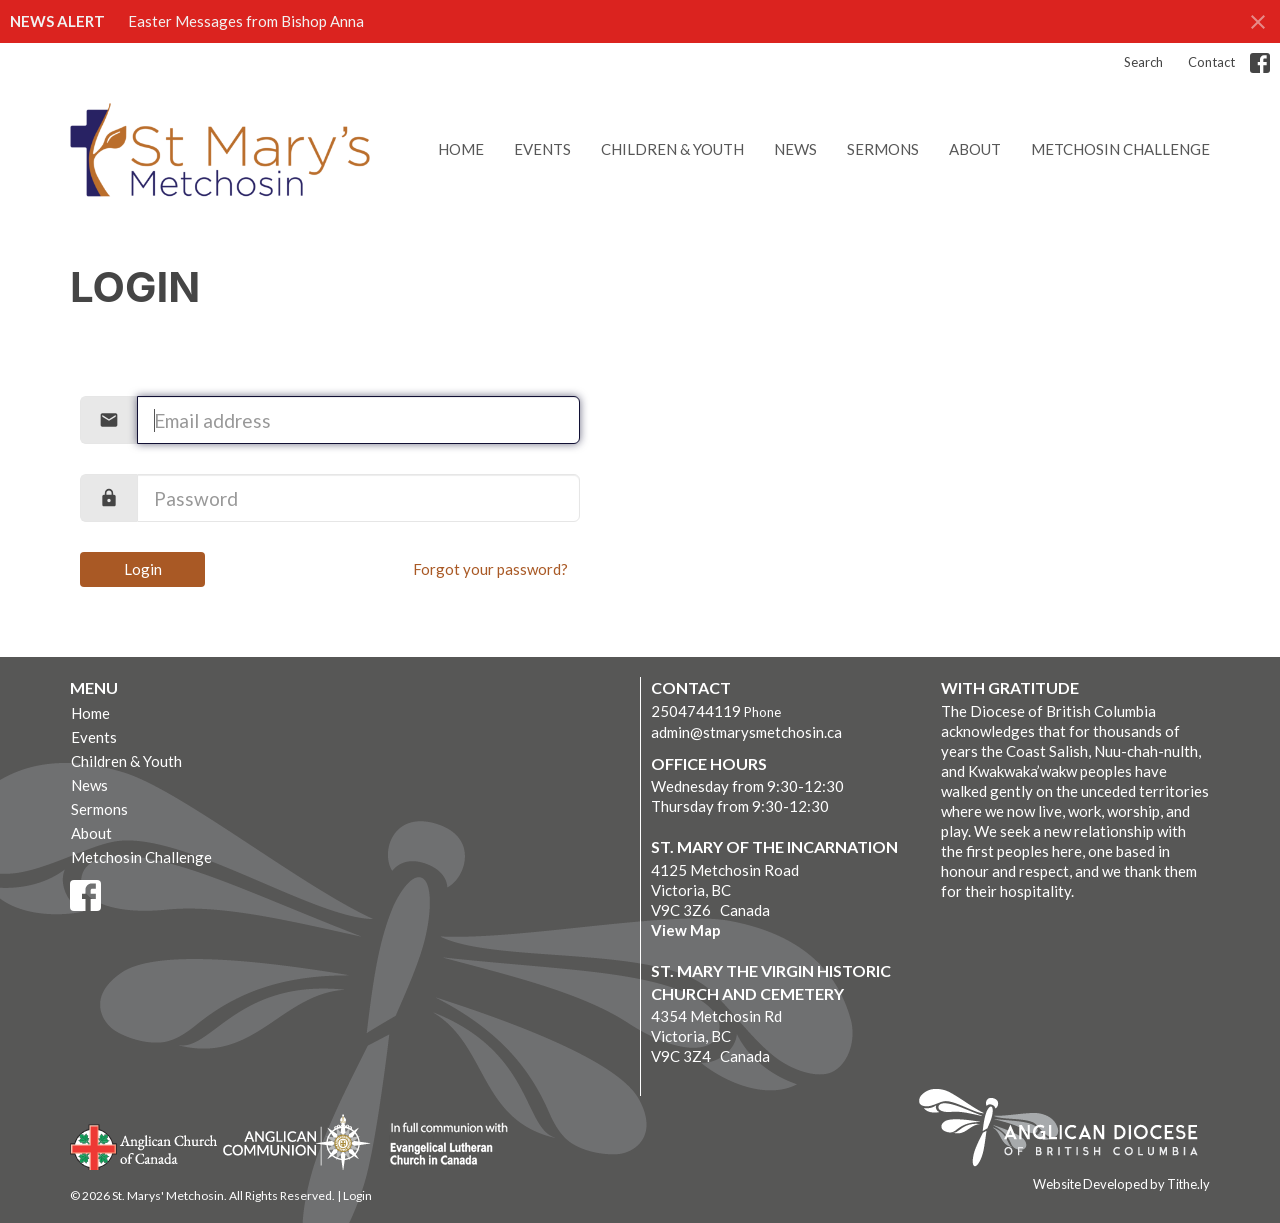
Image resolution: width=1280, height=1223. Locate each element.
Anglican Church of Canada (144, 1145)
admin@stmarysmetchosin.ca (746, 732)
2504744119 (696, 711)
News (795, 149)
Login (143, 569)
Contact (1211, 62)
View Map (686, 930)
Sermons (883, 149)
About (975, 149)
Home (461, 149)
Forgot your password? (490, 569)
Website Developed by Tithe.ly (1121, 1184)
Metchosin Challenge (1120, 149)
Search (1143, 62)
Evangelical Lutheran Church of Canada (441, 1145)
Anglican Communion (296, 1141)
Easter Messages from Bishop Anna (246, 21)
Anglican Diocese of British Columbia (1068, 1131)
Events (542, 149)
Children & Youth (672, 149)
